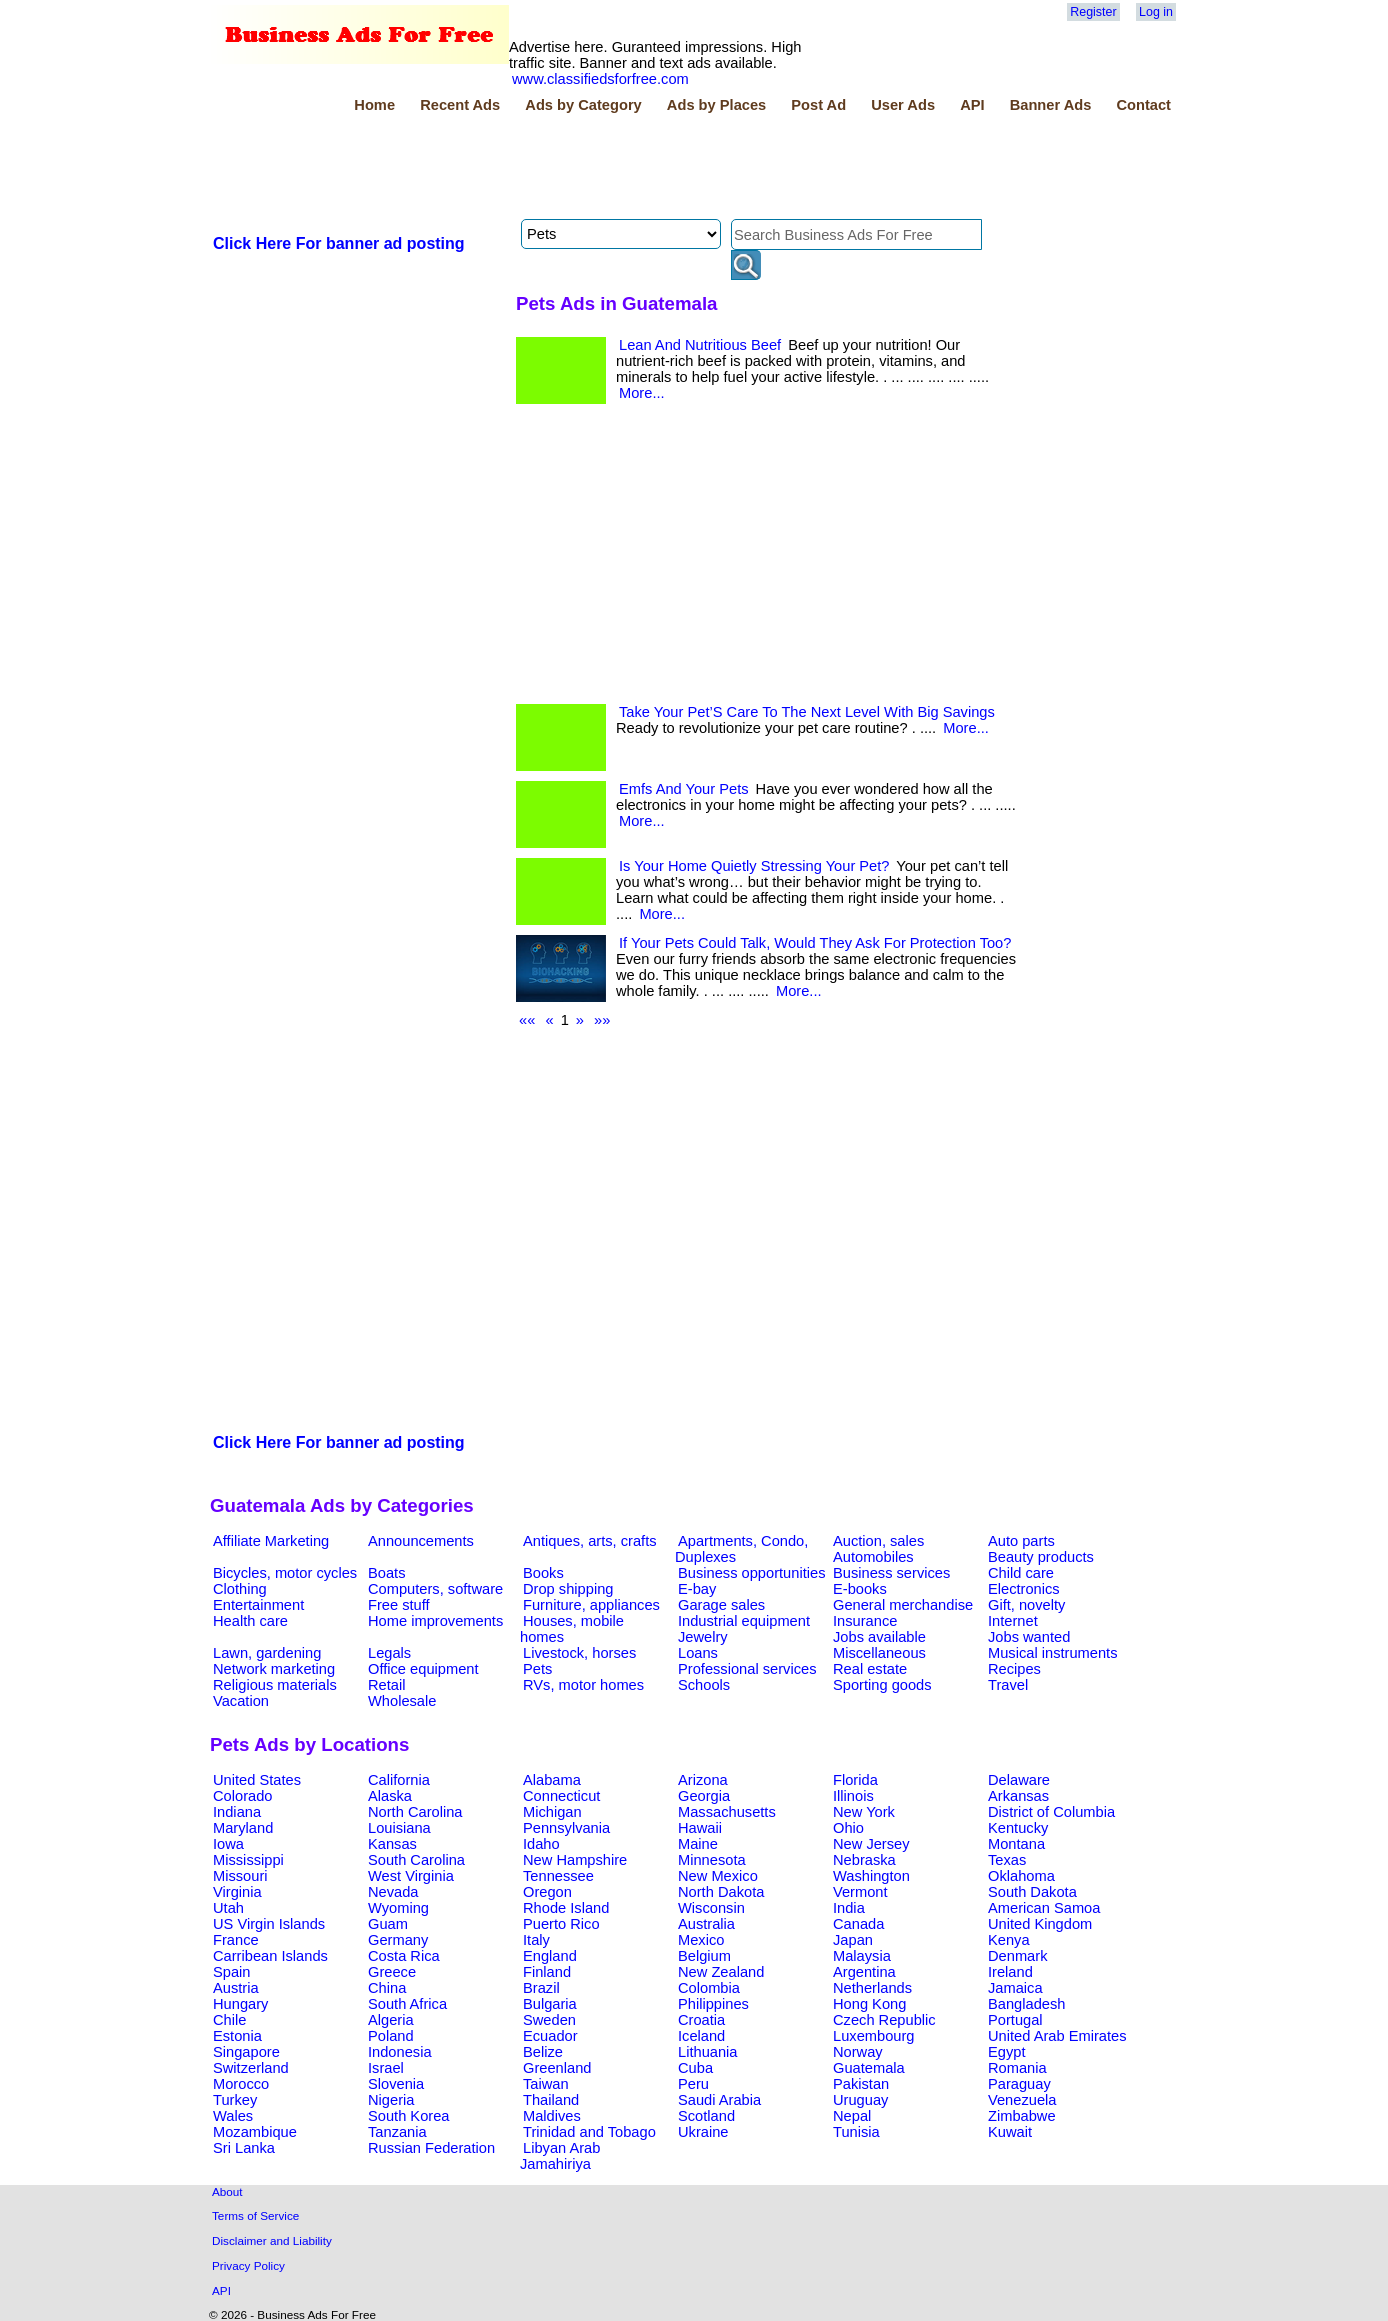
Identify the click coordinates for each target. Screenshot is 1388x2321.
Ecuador (550, 2036)
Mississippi (248, 1860)
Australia (706, 1924)
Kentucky (1018, 1828)
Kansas (392, 1844)
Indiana (237, 1812)
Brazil (541, 1988)
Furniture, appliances (591, 1605)
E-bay (697, 1589)
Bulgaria (550, 2004)
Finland (547, 1972)
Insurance (865, 1621)
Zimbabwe (1022, 2116)
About (227, 2191)
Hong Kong (869, 2004)
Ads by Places (716, 105)
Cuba (695, 2068)
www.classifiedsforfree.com (600, 79)
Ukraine (703, 2132)
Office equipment (423, 1669)
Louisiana (399, 1828)
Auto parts (1021, 1541)
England (550, 1956)
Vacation (241, 1701)
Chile (229, 2020)
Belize (543, 2052)
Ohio (848, 1828)
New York (864, 1812)
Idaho (541, 1844)
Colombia (709, 1988)
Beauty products (1041, 1557)
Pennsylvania (566, 1828)
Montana (1016, 1844)
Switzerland (251, 2068)
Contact (1143, 105)
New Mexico (718, 1876)
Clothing (240, 1589)
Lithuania (708, 2052)
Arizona (703, 1780)
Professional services (747, 1669)
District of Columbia (1051, 1812)
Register (1093, 12)
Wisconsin (711, 1908)
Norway (858, 2052)
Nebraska (864, 1860)
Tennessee (558, 1876)
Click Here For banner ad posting (339, 243)
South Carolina (416, 1860)
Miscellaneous (879, 1653)
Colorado (242, 1796)
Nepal (852, 2116)
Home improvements (435, 1621)
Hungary (240, 2004)
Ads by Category (583, 105)
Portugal (1015, 2020)
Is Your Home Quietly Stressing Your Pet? (754, 866)
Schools (704, 1685)
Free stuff (399, 1605)
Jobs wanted (1029, 1637)
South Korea (408, 2116)
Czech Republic (884, 2020)
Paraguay (1019, 2084)
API (972, 105)
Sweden (549, 2020)
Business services (891, 1573)
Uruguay (860, 2100)
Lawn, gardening (267, 1653)
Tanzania (397, 2132)
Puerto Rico (561, 1924)
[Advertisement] (574, 169)
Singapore (246, 2052)
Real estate (870, 1669)
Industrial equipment (744, 1621)
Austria (236, 1988)
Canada (858, 1924)
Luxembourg (873, 2036)
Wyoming (398, 1908)
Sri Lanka (244, 2148)
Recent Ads (460, 105)
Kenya (1009, 1940)
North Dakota (721, 1892)
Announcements (421, 1541)
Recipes (1014, 1669)
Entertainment (258, 1605)
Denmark (1017, 1956)
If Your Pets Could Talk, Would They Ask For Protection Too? (815, 943)
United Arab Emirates (1057, 2036)
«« (527, 1020)
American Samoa (1044, 1908)
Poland (391, 2036)
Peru (693, 2084)
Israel (386, 2068)
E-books (860, 1589)
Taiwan (546, 2084)
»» (602, 1020)
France (236, 1940)
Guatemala (869, 2068)
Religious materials (275, 1685)
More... (642, 393)
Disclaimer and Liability (272, 2240)
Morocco (241, 2084)
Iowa (228, 1844)
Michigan (552, 1812)
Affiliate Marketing (271, 1541)
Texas (1007, 1860)
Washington (871, 1876)
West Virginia (411, 1876)
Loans (698, 1653)
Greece (392, 1972)
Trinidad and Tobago (589, 2132)
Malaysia (862, 1956)
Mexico (701, 1940)
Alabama (552, 1780)
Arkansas (1018, 1796)
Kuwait (1010, 2132)
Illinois (853, 1796)
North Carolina (415, 1812)
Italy (536, 1940)
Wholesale (402, 1701)
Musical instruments (1053, 1653)
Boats (386, 1573)
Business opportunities (751, 1573)
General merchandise (903, 1605)
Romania (1017, 2068)
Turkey (235, 2100)
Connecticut (561, 1796)
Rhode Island (566, 1908)
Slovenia (396, 2084)
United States (257, 1780)
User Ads (903, 105)
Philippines (713, 2004)
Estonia (237, 2036)
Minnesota (712, 1860)
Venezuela (1022, 2100)
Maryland (243, 1828)
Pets (537, 1669)
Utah (228, 1908)
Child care (1021, 1573)
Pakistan (861, 2084)
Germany (398, 1940)
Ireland (1010, 1972)
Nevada (393, 1892)
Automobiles (873, 1557)
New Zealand (721, 1972)
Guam (388, 1924)
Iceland (701, 2036)
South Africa (407, 2004)
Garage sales (721, 1605)
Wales (233, 2116)
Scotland (706, 2116)
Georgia (704, 1796)
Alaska (390, 1796)
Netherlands (872, 1988)
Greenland (557, 2068)
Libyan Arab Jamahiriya (560, 2156)
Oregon (547, 1892)
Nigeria (391, 2100)
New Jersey (871, 1844)
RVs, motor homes (583, 1685)
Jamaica (1015, 1988)
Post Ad (818, 105)
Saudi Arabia (719, 2100)
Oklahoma (1021, 1876)
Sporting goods (882, 1685)
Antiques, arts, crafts (590, 1541)
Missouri (240, 1876)
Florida (855, 1780)
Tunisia (856, 2132)
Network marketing (274, 1669)
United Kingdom (1040, 1924)
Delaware (1019, 1780)
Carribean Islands (270, 1956)
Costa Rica (404, 1956)
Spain (232, 1972)
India (849, 1908)
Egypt (1006, 2052)
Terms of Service (255, 2215)
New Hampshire (575, 1860)
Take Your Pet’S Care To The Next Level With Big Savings (807, 712)
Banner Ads (1051, 105)
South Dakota (1032, 1892)
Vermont (860, 1892)
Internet (1013, 1621)
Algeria (391, 2020)
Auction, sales (878, 1541)
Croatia (701, 2020)
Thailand (551, 2100)
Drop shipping (568, 1589)
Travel (1008, 1685)
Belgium (704, 1956)
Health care (250, 1621)
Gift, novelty (1026, 1605)
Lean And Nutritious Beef (700, 345)
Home (374, 105)
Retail (386, 1685)
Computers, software (435, 1589)
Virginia (237, 1892)
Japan (853, 1940)
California (399, 1780)
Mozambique (255, 2132)
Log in (1156, 12)
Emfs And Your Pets (684, 789)
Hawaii (700, 1828)
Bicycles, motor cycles (285, 1573)
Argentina (864, 1972)
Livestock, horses (579, 1653)
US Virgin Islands (269, 1924)
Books (543, 1573)
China (387, 1988)
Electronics (1024, 1589)
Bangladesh (1026, 2004)
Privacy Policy (248, 2265)
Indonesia (400, 2052)
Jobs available (879, 1637)
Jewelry (703, 1637)
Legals (389, 1653)
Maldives (552, 2116)
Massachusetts (727, 1812)
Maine (698, 1844)
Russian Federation (431, 2148)
